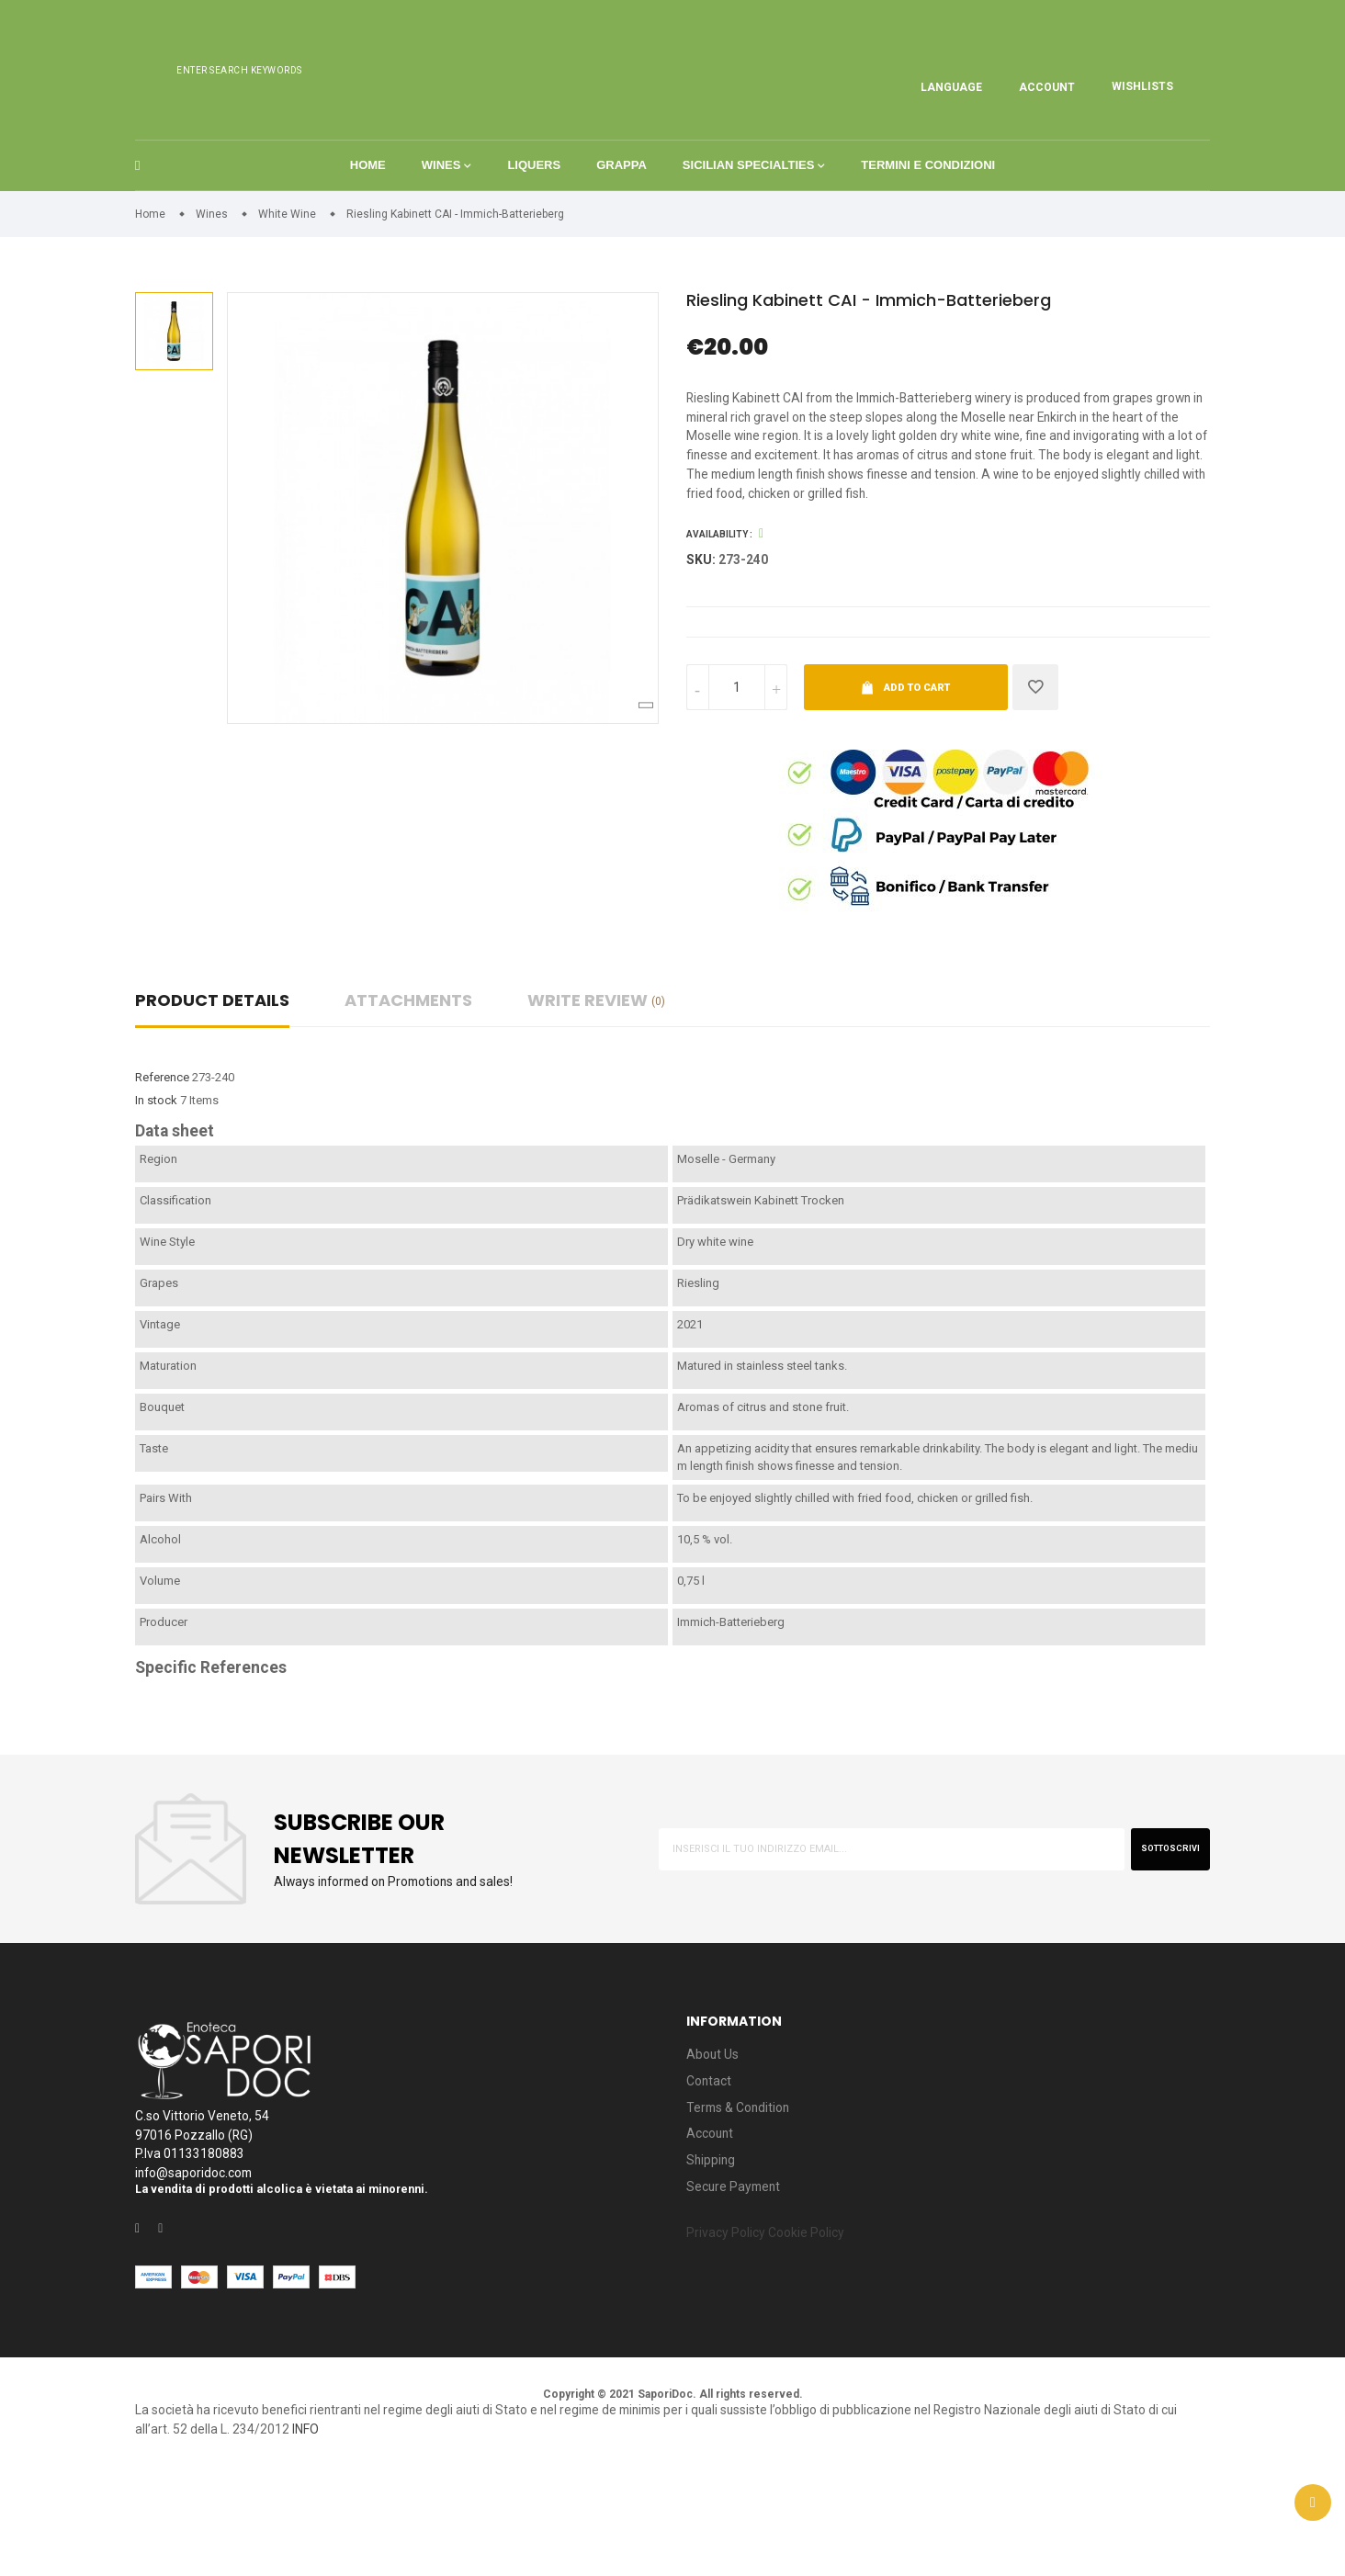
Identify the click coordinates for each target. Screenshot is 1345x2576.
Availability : (719, 615)
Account (712, 2228)
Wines (439, 205)
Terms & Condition (745, 2199)
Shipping (714, 2257)
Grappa (622, 205)
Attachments (408, 1084)
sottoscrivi (1159, 1932)
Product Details (212, 1084)
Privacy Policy (732, 2336)
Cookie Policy (826, 2336)
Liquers (533, 205)
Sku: (702, 641)
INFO (486, 2533)
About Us (715, 2140)
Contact (710, 2169)
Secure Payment (739, 2287)
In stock (156, 1184)
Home (365, 205)
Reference (162, 1162)
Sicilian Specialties (750, 205)
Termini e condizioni (931, 205)
